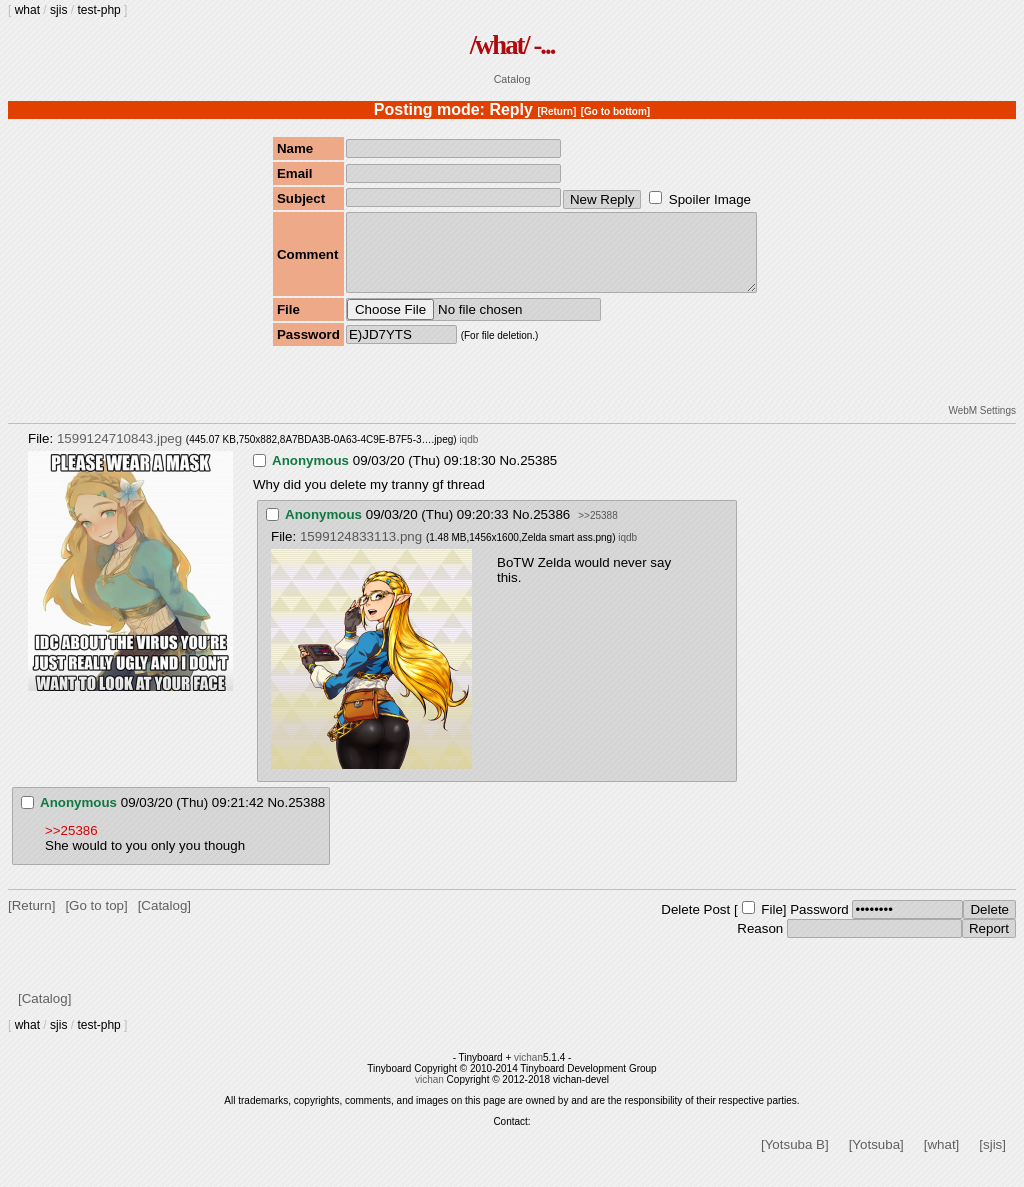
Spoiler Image (710, 199)
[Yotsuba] (876, 1159)
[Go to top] (96, 920)
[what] (942, 1159)
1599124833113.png (361, 551)
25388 (306, 817)
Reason (760, 943)
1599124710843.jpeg (119, 453)
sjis (58, 10)
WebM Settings (982, 425)
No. (509, 475)
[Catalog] (164, 920)
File (771, 924)
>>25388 (598, 530)
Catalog (512, 79)
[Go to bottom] (615, 111)
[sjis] (992, 1159)
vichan (528, 1072)
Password (819, 924)
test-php (98, 10)
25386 (551, 529)
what (27, 10)
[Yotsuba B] (795, 1159)
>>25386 (71, 845)
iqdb (468, 454)
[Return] (556, 111)
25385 (538, 475)
